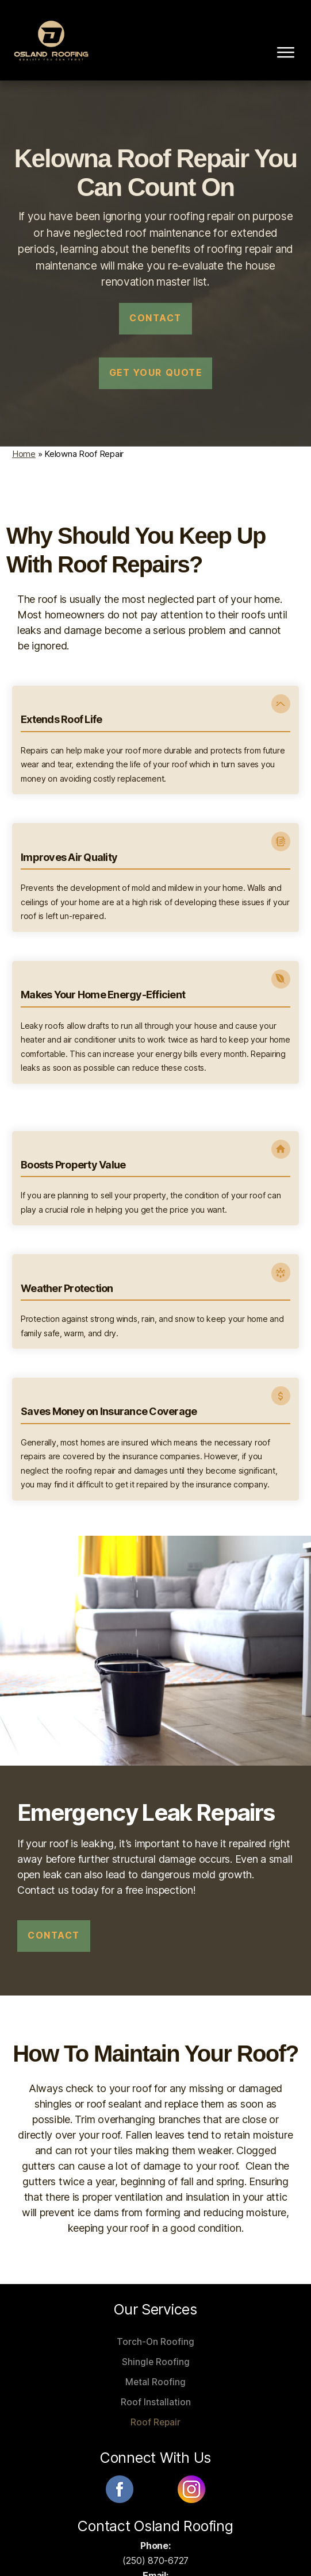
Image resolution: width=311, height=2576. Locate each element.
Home (24, 447)
